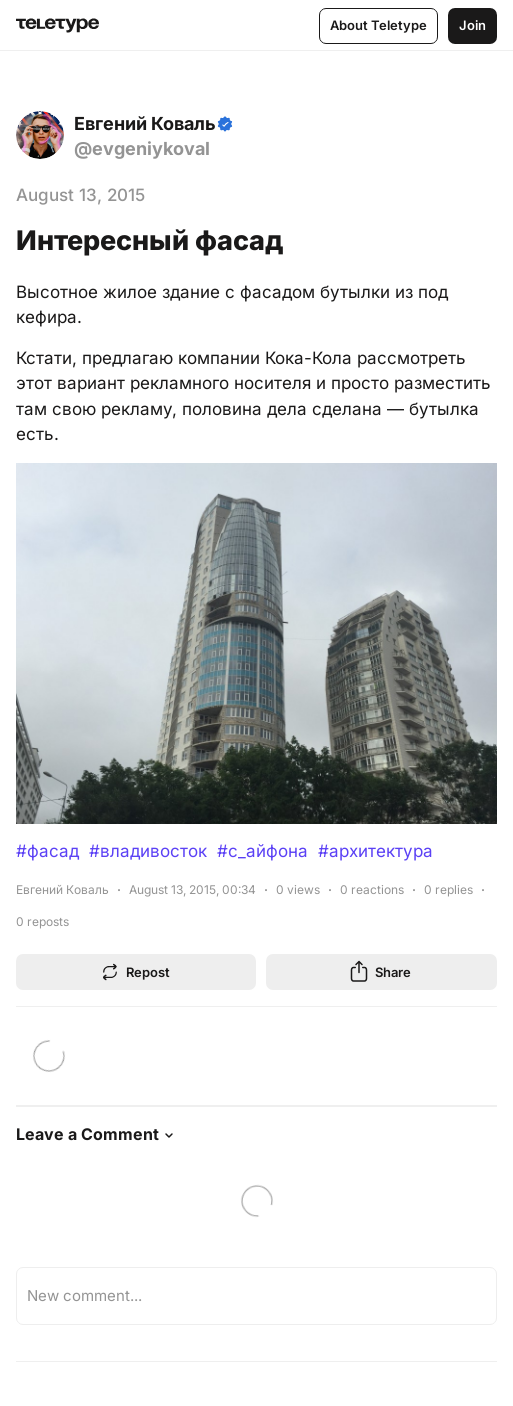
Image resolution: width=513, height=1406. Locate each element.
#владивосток (148, 851)
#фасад (47, 851)
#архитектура (375, 851)
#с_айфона (262, 851)
